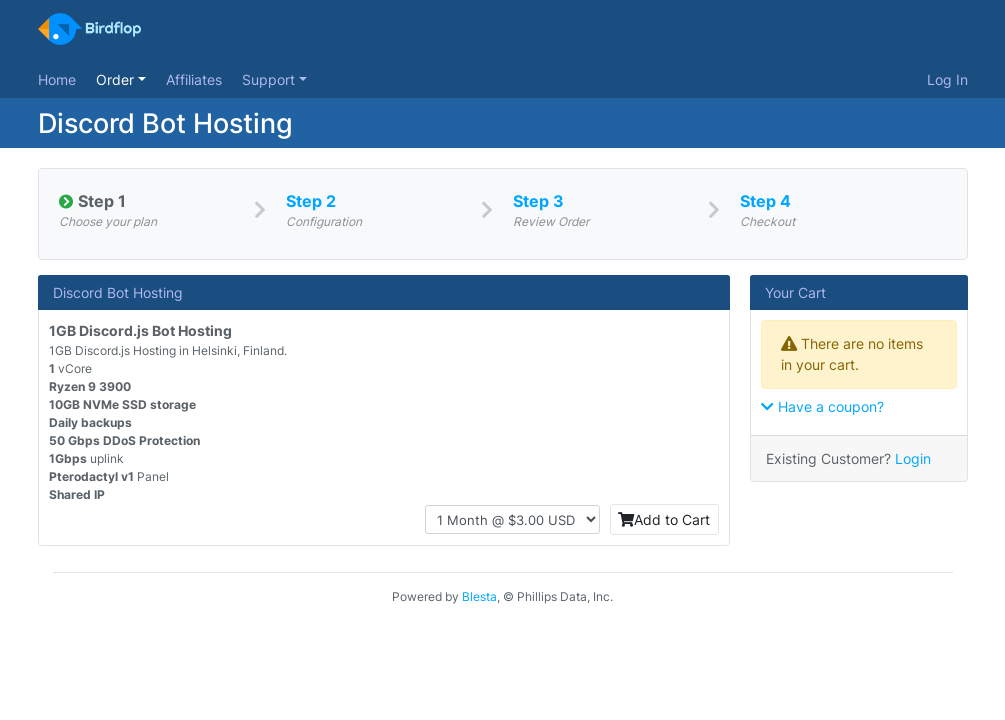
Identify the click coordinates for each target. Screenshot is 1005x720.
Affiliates (194, 79)
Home (57, 79)
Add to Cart (664, 519)
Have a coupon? (822, 406)
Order (117, 79)
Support (270, 79)
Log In (947, 79)
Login (913, 458)
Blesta (479, 596)
